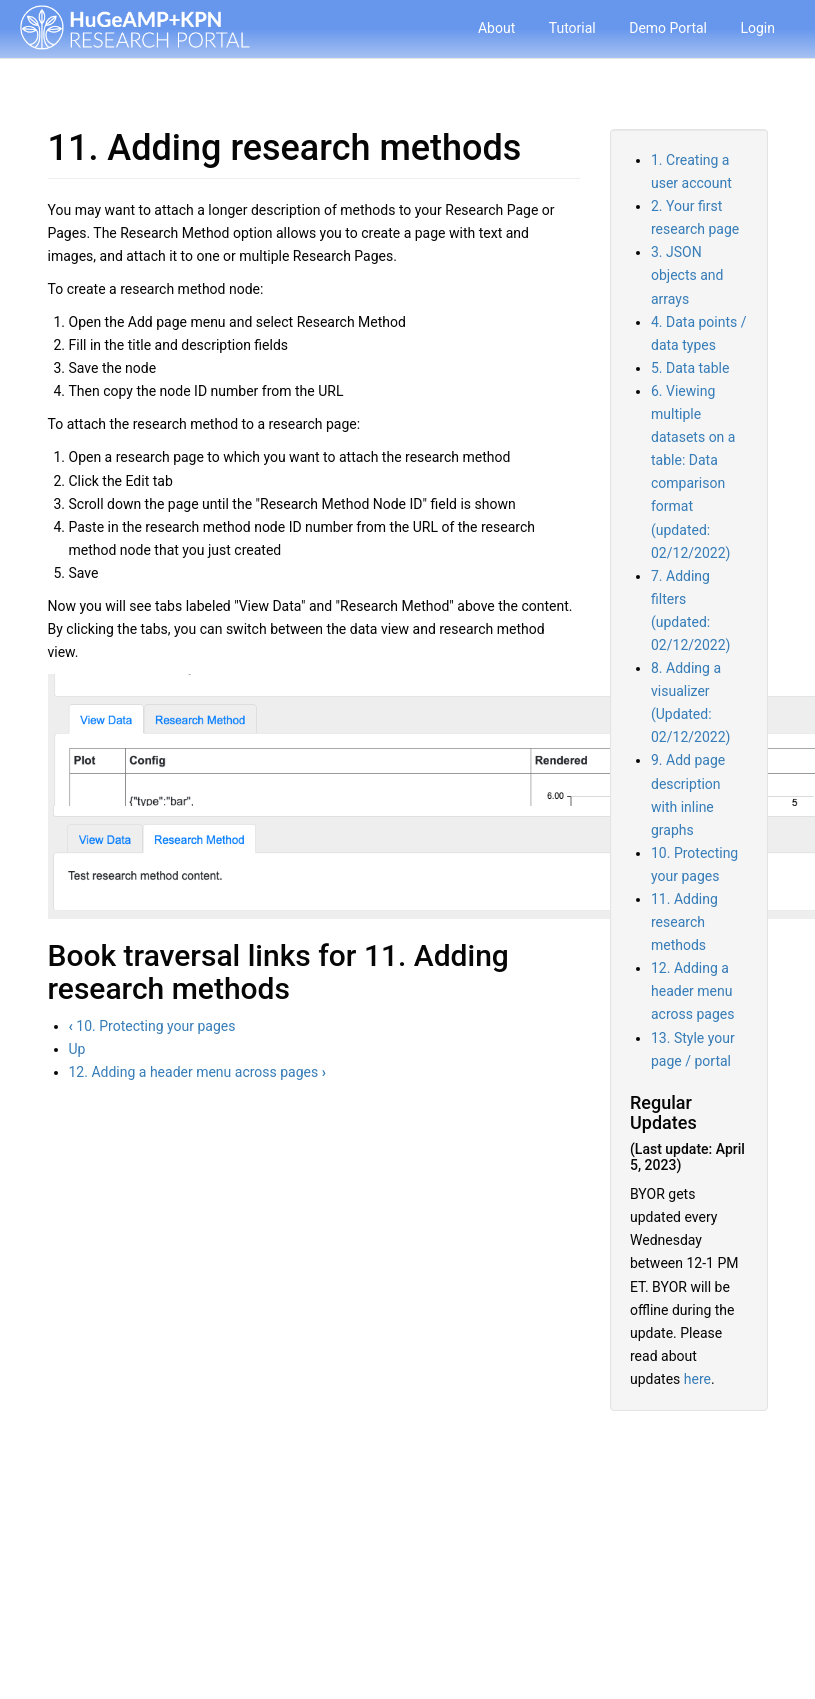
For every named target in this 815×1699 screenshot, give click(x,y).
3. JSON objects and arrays (687, 275)
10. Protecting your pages (152, 1026)
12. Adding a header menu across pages (197, 1072)
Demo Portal (668, 28)
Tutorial (572, 28)
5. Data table (690, 368)
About (496, 28)
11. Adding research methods (684, 922)
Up (77, 1049)
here (697, 1379)
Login (757, 28)
